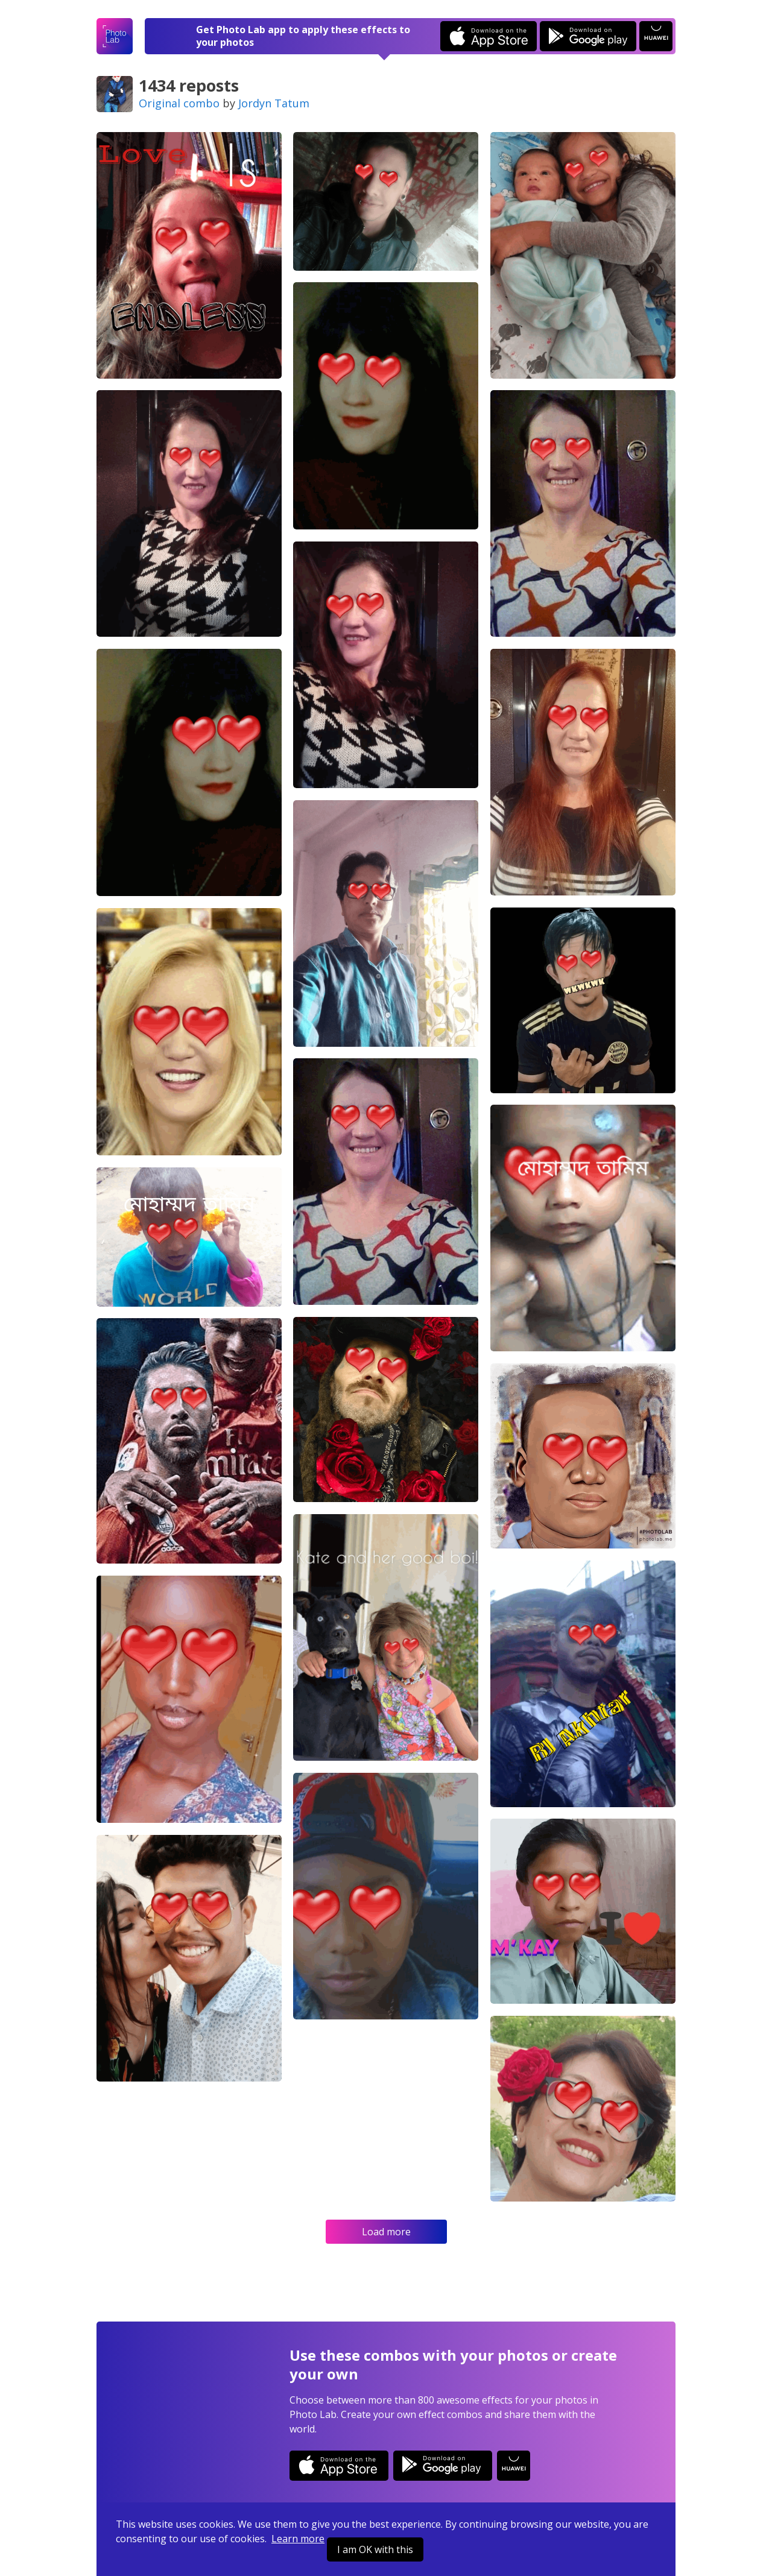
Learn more (297, 2538)
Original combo (179, 103)
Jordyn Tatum (273, 103)
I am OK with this (375, 2549)
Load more (386, 2231)
